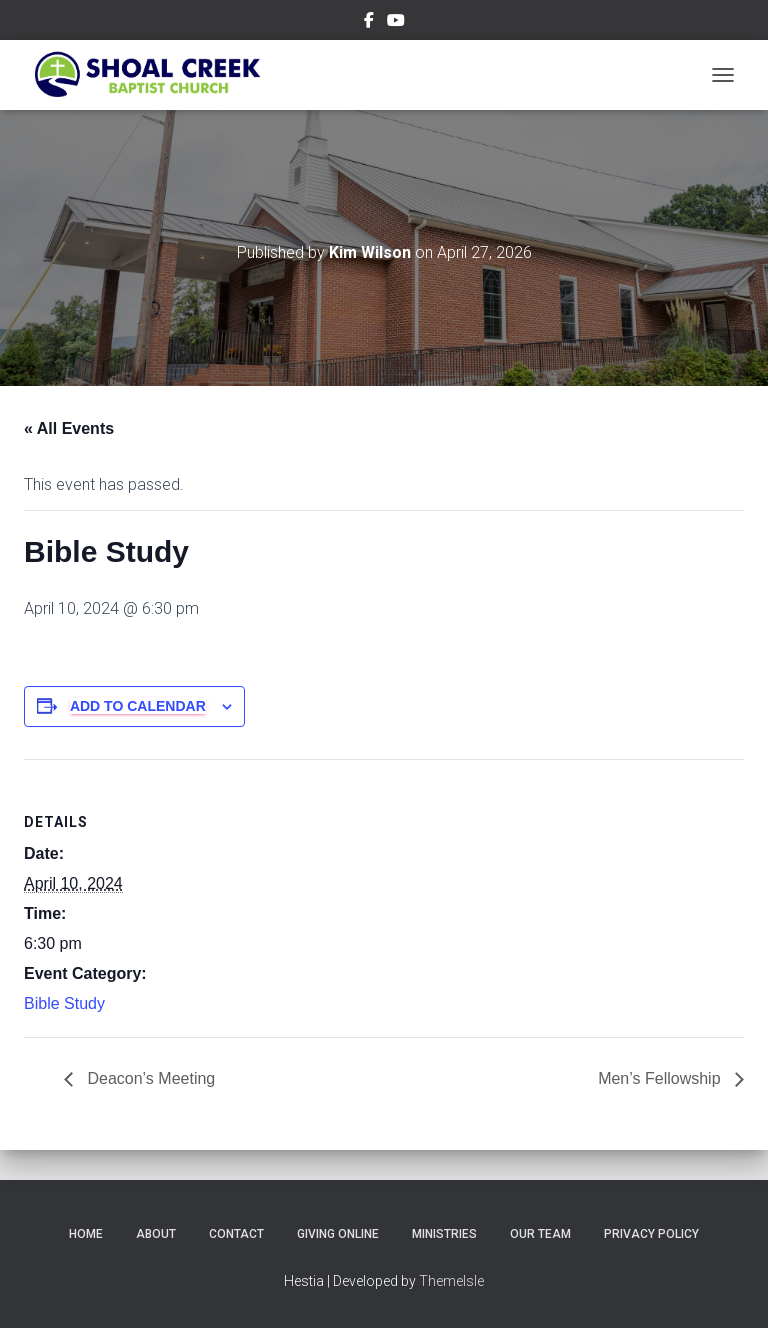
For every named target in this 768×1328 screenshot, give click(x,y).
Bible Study (64, 1003)
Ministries (444, 1234)
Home (86, 1234)
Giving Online (338, 1234)
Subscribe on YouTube (396, 23)
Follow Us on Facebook (369, 23)
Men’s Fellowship (661, 1078)
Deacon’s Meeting (149, 1078)
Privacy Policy (651, 1234)
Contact (236, 1234)
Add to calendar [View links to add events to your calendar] (138, 706)
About (156, 1234)
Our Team (540, 1234)
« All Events (69, 428)
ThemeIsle (451, 1281)
